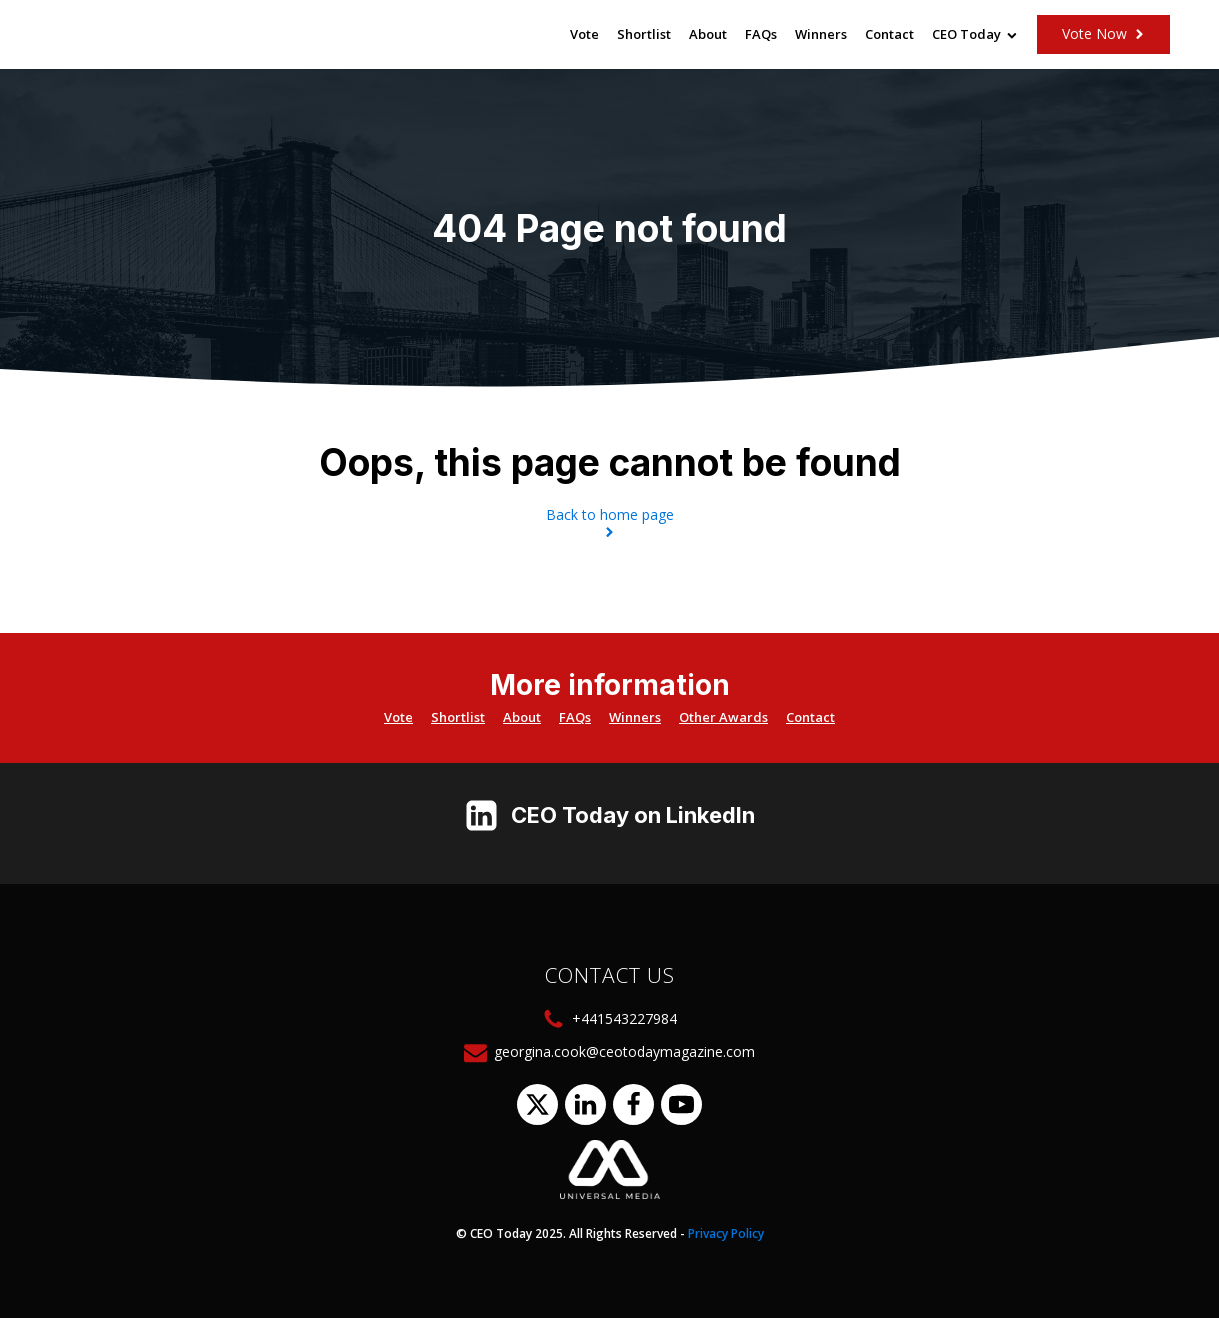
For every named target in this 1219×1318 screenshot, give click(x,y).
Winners (821, 34)
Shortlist (644, 34)
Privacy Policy (726, 1233)
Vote (584, 34)
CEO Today (974, 34)
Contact (889, 34)
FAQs (761, 34)
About (708, 34)
